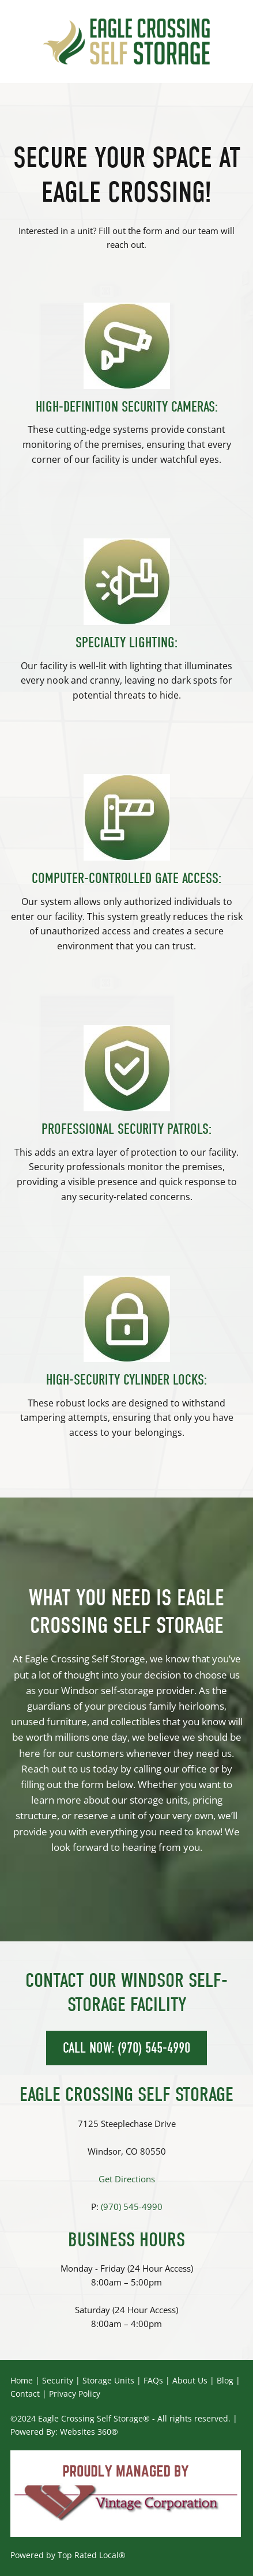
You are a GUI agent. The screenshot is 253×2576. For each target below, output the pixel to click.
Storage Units (108, 2380)
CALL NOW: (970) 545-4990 (126, 2047)
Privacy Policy (74, 2393)
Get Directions (127, 2179)
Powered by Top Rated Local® (68, 2554)
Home (21, 2380)
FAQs (153, 2380)
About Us (189, 2380)
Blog (225, 2380)
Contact (25, 2393)
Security (57, 2380)
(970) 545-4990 (132, 2207)
